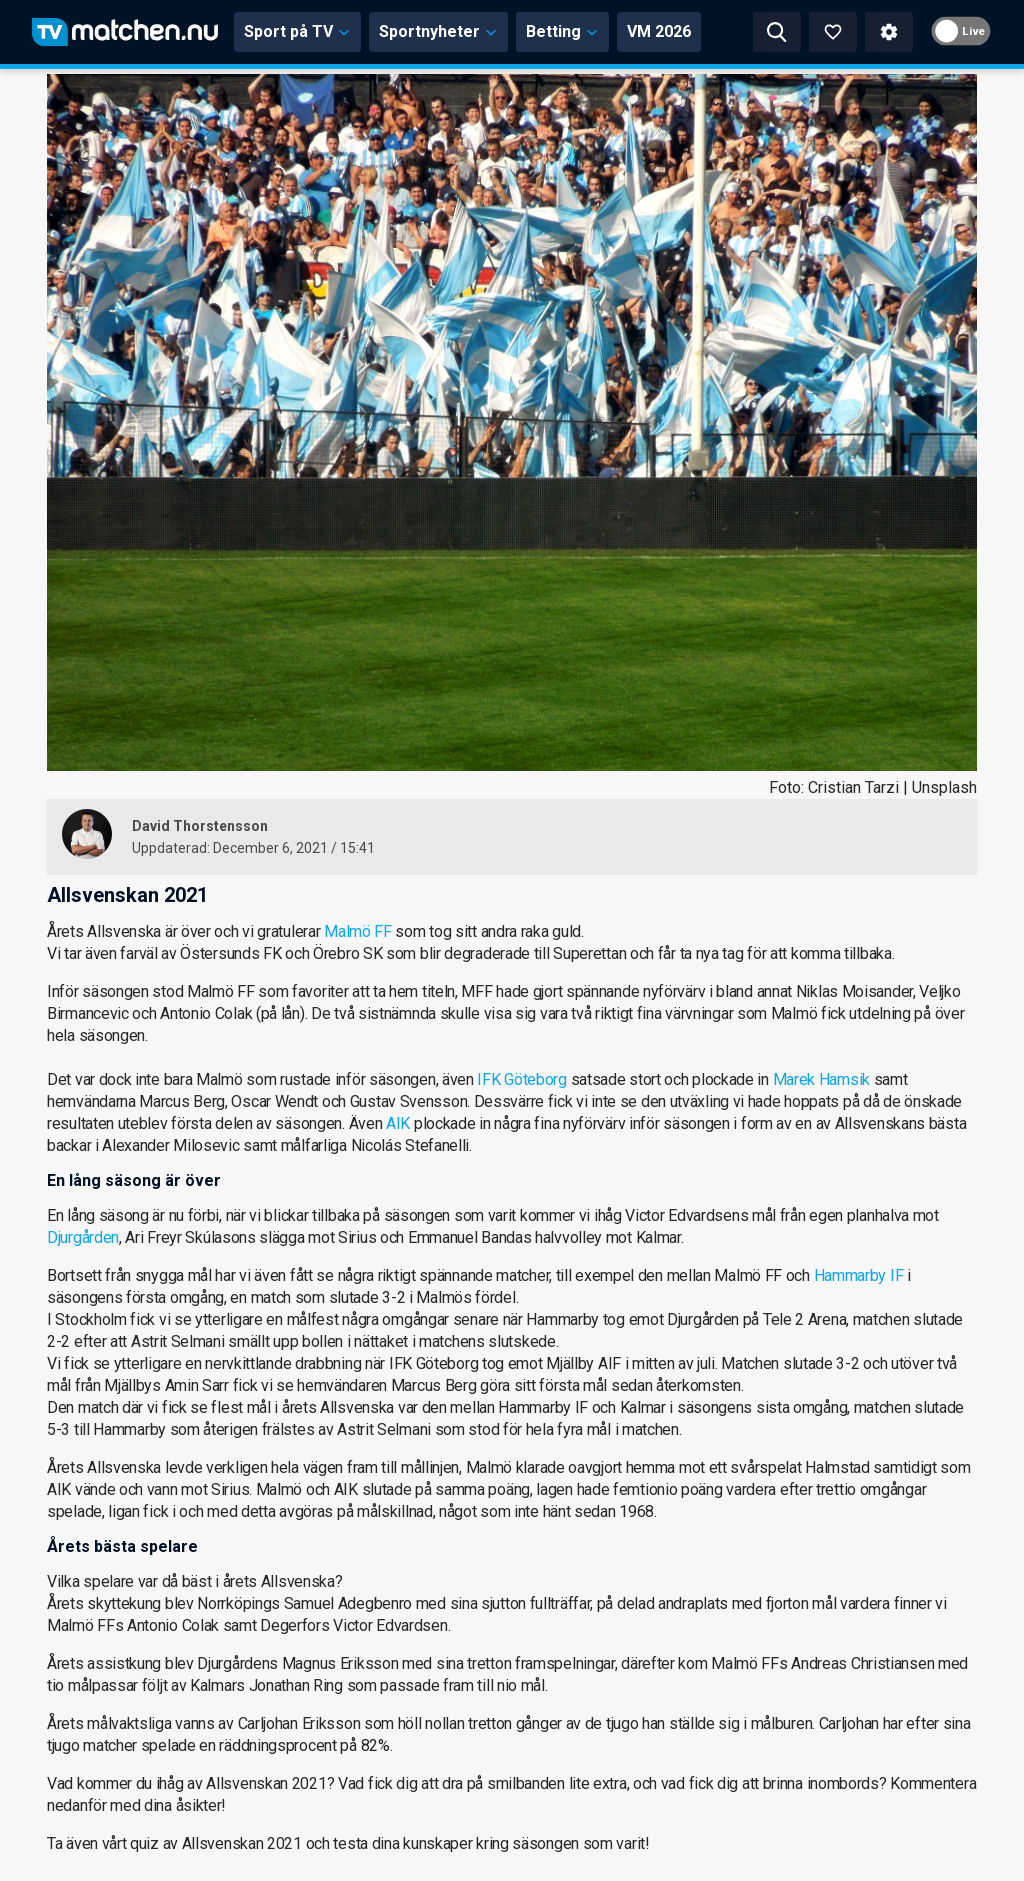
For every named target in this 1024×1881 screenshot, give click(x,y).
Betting (562, 31)
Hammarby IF (859, 1275)
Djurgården (83, 1237)
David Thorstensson (200, 826)
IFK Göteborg (521, 1079)
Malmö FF (358, 931)
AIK (398, 1123)
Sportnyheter (438, 31)
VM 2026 (659, 31)
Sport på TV (297, 31)
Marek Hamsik (821, 1079)
